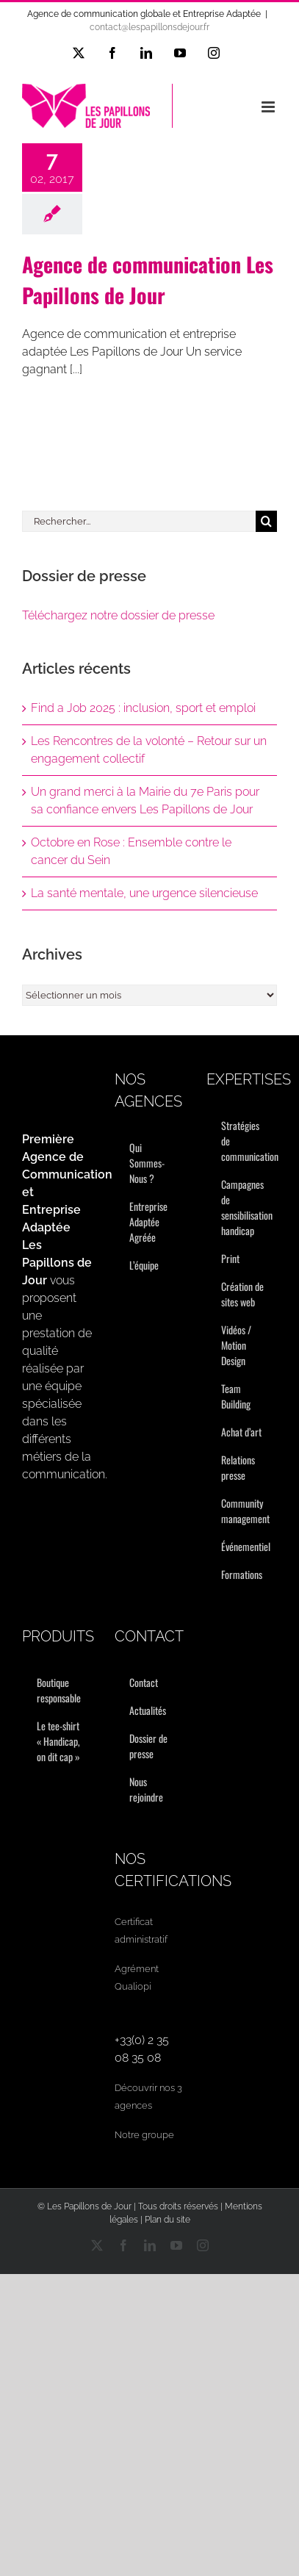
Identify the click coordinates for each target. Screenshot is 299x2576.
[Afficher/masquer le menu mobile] (269, 107)
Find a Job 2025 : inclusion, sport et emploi (143, 708)
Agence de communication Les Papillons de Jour (147, 279)
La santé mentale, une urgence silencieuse (144, 893)
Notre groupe (144, 2134)
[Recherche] (266, 521)
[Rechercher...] (139, 521)
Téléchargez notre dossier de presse (118, 615)
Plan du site (167, 2220)
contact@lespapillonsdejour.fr (149, 27)
